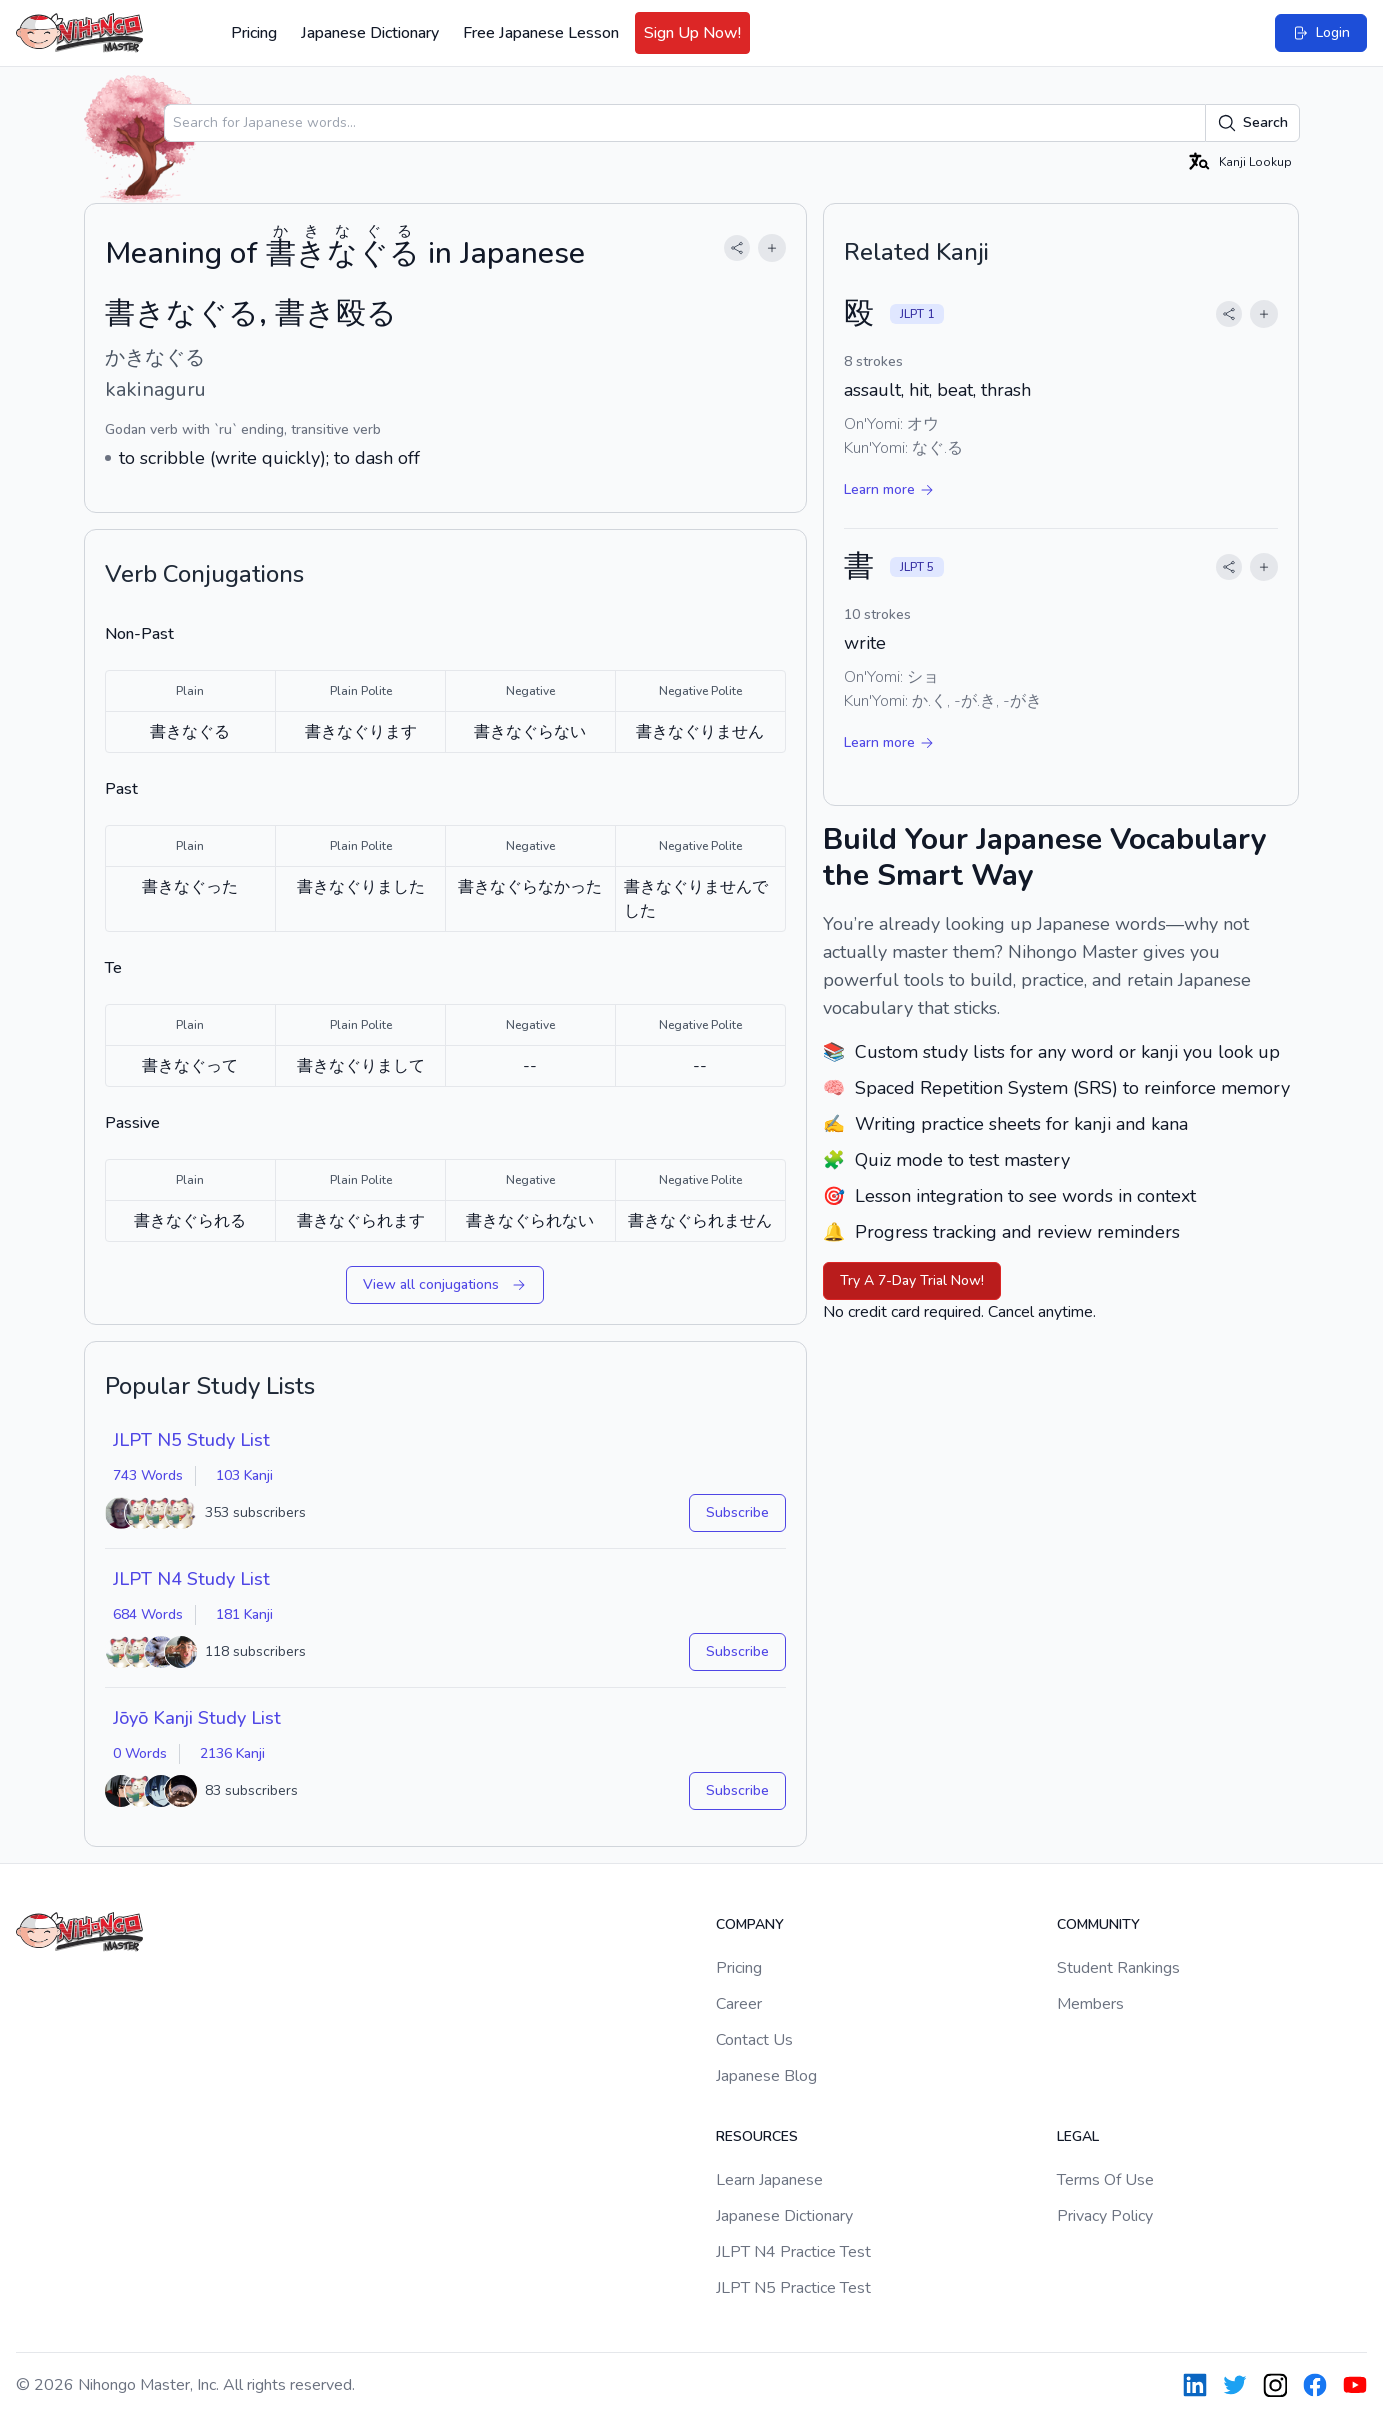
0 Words (140, 1753)
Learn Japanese (769, 2180)
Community (1098, 1924)
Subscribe (737, 1512)
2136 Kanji (232, 1753)
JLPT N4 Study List (191, 1579)
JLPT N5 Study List (191, 1440)
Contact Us (754, 2040)
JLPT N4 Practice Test (793, 2252)
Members (1090, 2004)
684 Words (148, 1614)
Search (1252, 123)
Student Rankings (1118, 1968)
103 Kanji (244, 1475)
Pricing (254, 33)
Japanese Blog (766, 2076)
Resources (757, 2136)
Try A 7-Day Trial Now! (912, 1280)
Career (739, 2004)
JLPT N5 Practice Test (793, 2288)
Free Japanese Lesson (541, 33)
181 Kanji (244, 1614)
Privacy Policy (1105, 2216)
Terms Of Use (1105, 2180)
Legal (1078, 2136)
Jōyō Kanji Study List (197, 1718)
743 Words (148, 1475)
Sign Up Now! (692, 33)
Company (750, 1924)
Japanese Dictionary (370, 33)
